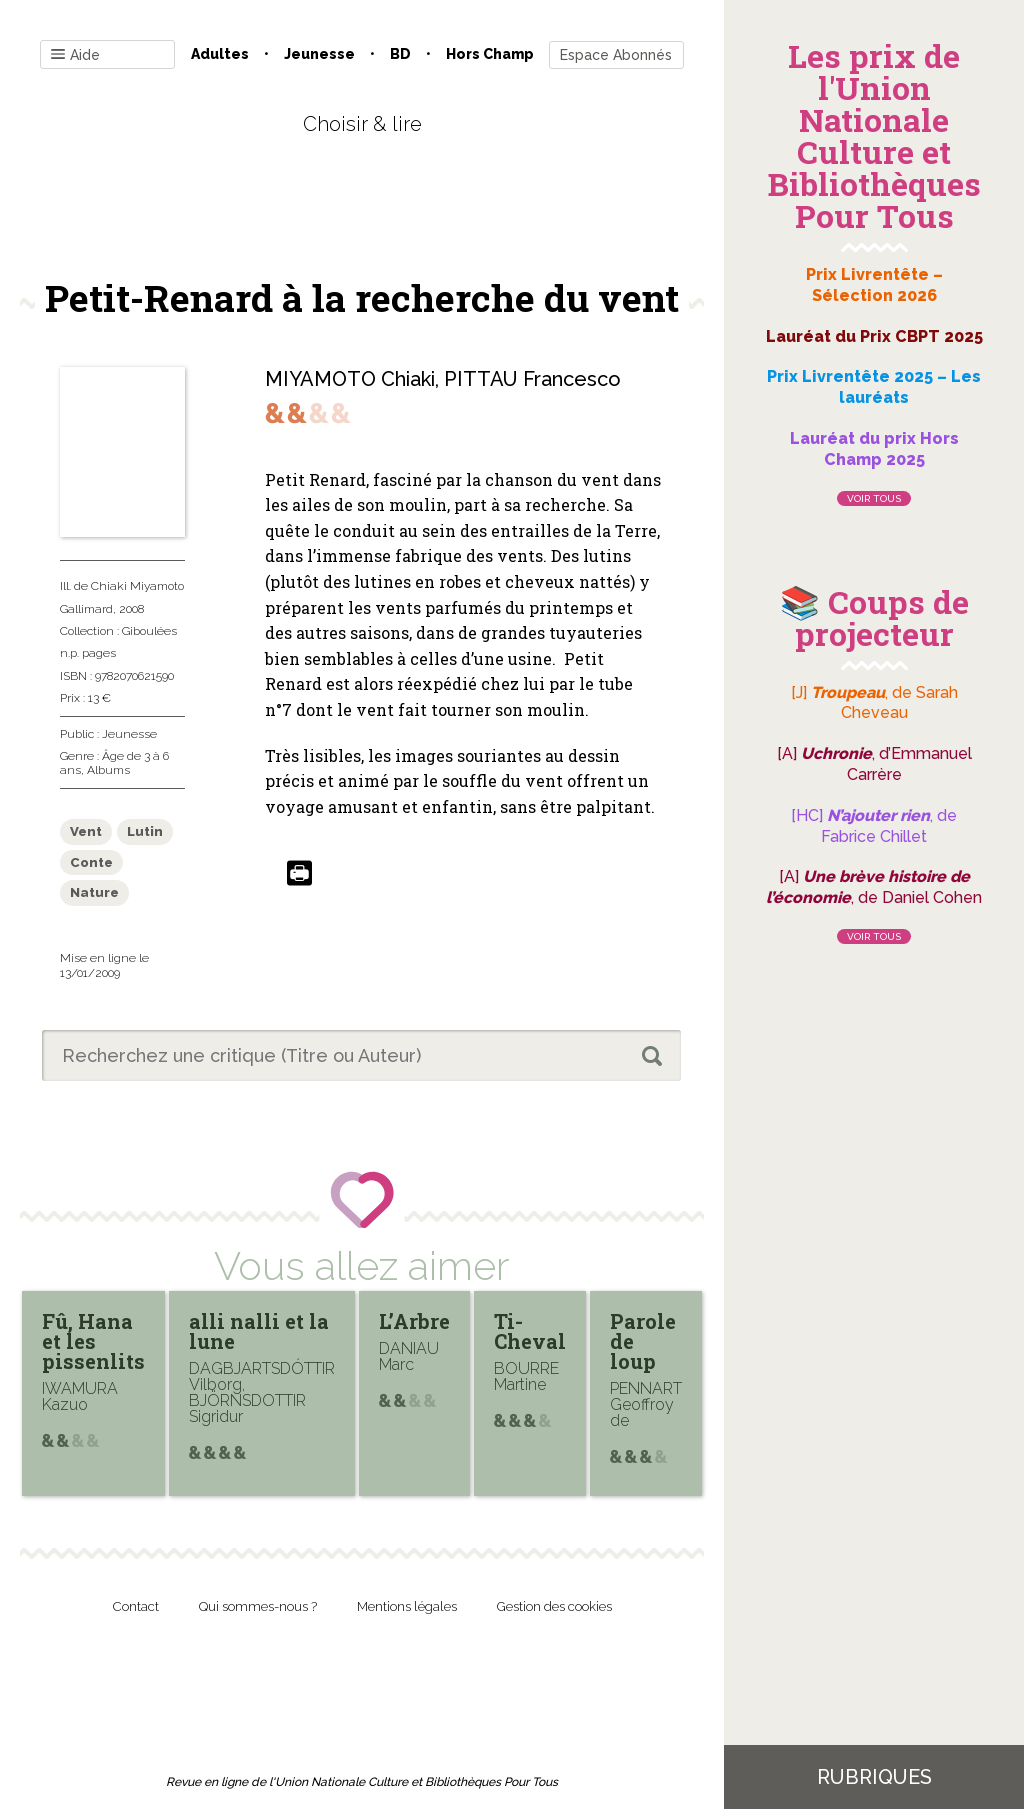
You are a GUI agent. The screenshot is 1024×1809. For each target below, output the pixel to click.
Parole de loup (643, 1341)
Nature (94, 892)
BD (400, 54)
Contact (136, 1606)
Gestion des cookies (554, 1606)
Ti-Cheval (530, 1331)
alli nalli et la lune (259, 1331)
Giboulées (149, 631)
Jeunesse (319, 54)
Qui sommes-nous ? (258, 1606)
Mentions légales (407, 1606)
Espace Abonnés (616, 55)
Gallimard (86, 609)
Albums (108, 770)
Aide (75, 55)
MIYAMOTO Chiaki (350, 379)
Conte (91, 862)
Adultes (220, 54)
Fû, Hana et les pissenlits (93, 1341)
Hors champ (490, 54)
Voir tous (874, 498)
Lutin (145, 831)
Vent (86, 831)
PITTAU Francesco (532, 379)
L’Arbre (414, 1321)
